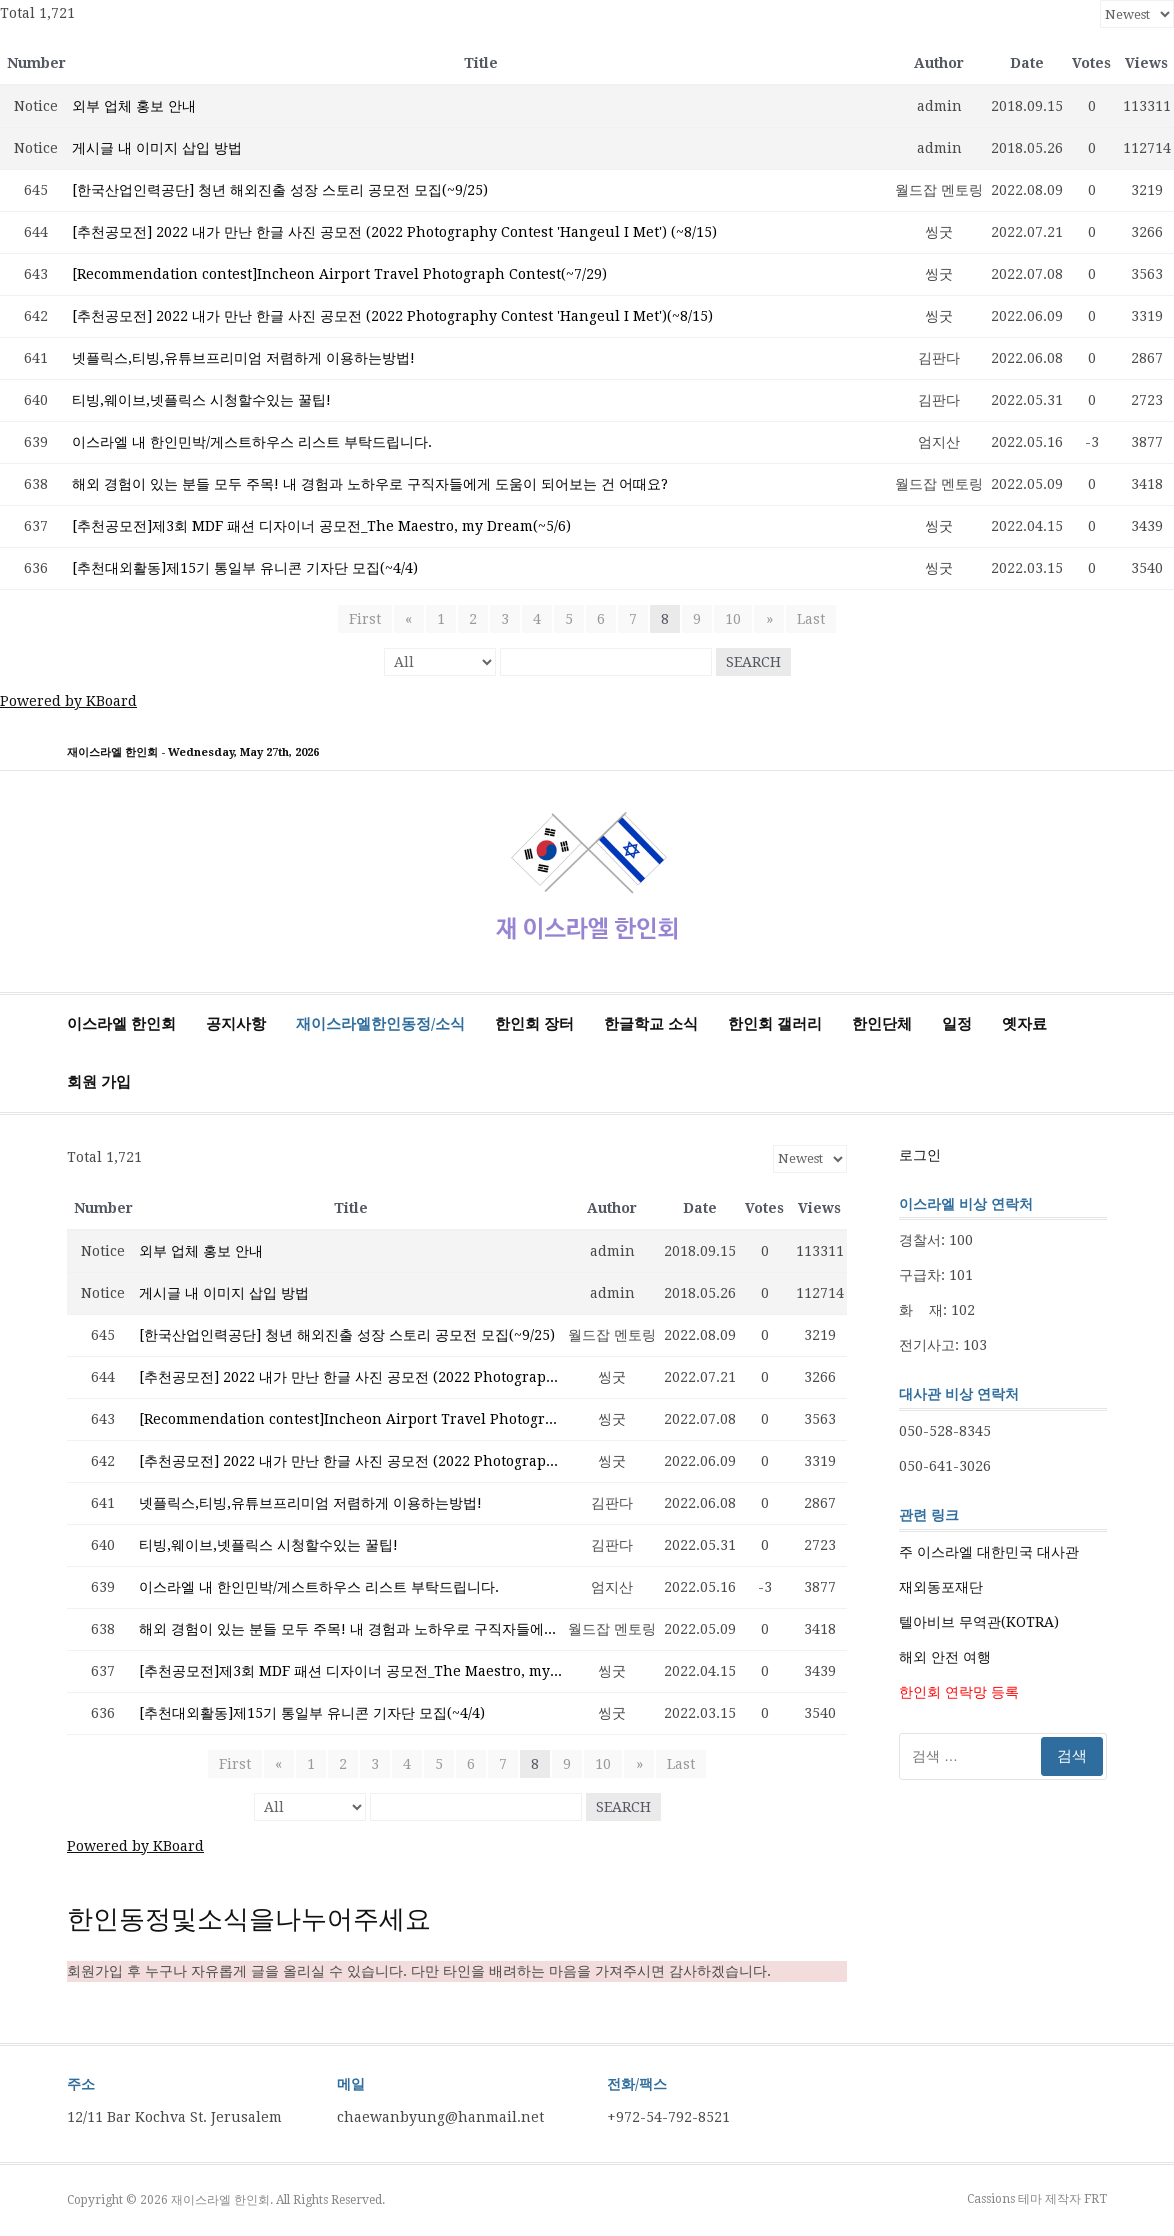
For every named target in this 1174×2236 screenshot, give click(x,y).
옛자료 (1024, 1024)
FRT (1095, 2199)
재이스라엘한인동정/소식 (380, 1024)
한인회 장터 (534, 1024)
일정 (957, 1024)
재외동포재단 (941, 1587)
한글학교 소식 (651, 1024)
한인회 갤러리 (775, 1024)
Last (810, 619)
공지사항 (236, 1024)
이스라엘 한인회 (121, 1024)
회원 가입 (99, 1082)
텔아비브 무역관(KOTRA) (979, 1622)
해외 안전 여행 (945, 1657)
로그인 (920, 1155)
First (366, 619)
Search (753, 662)
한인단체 (882, 1024)
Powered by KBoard (68, 701)
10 (733, 619)
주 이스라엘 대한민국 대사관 (989, 1552)
